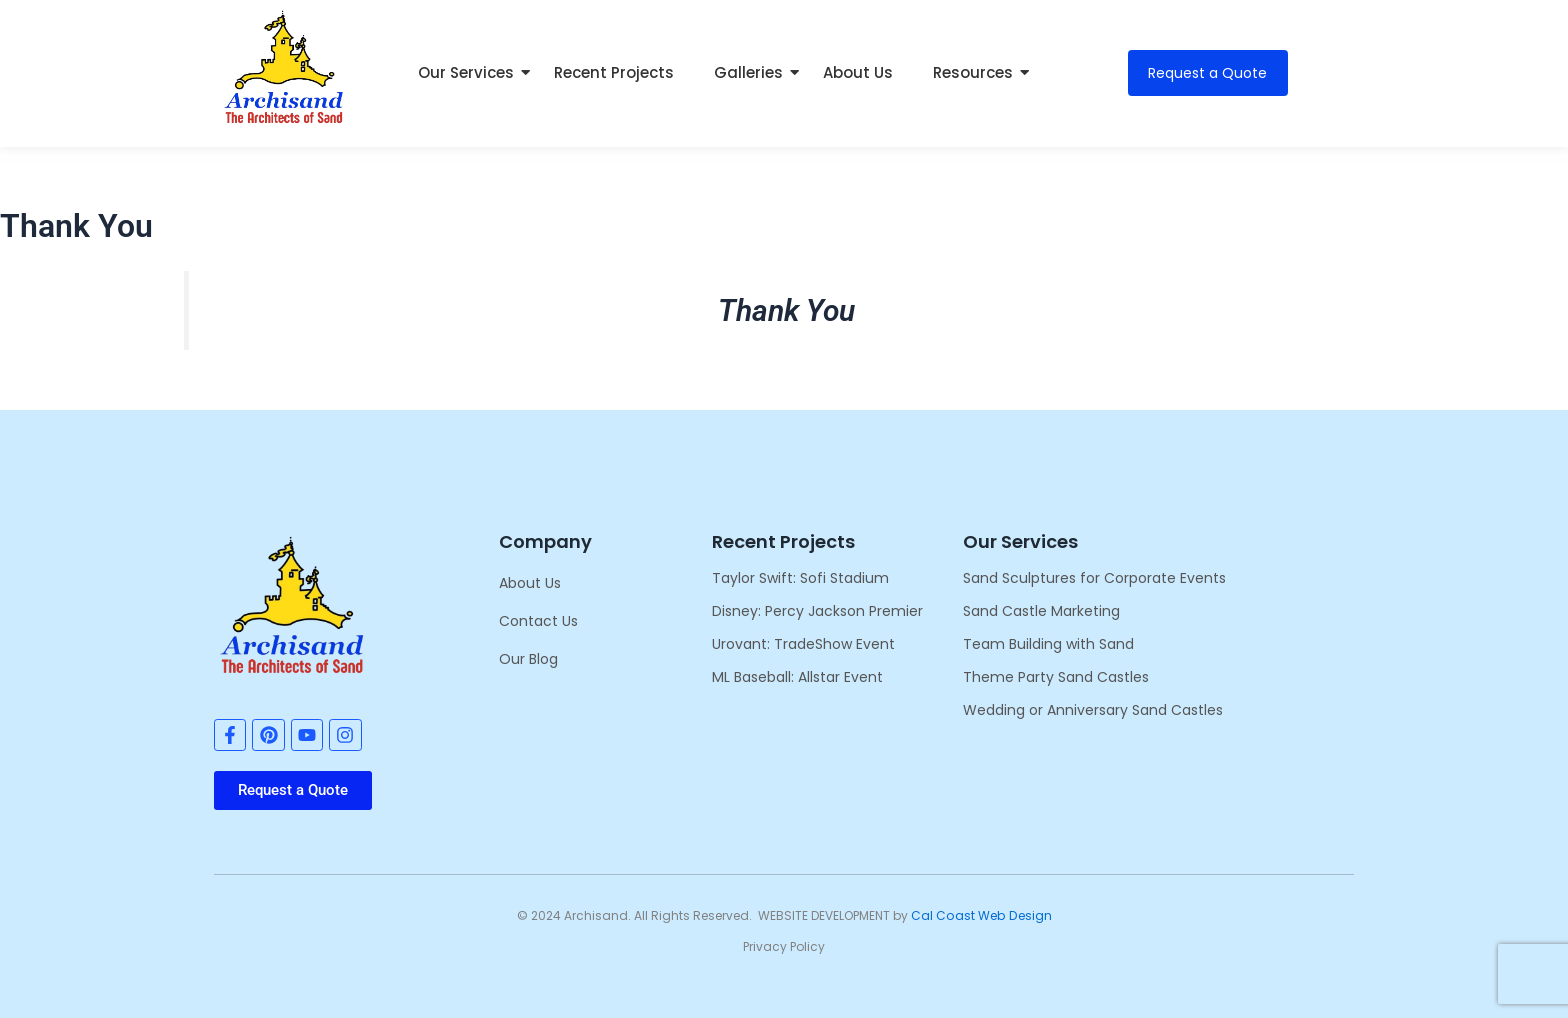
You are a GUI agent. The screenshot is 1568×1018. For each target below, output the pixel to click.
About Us (858, 72)
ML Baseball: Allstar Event (797, 677)
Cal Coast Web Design (981, 915)
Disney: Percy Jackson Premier (817, 611)
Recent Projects (614, 72)
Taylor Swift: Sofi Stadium (800, 578)
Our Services (471, 72)
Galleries (753, 72)
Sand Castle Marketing (1041, 611)
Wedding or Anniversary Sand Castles (1093, 710)
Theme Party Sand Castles (1056, 677)
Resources (978, 72)
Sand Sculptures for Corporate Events (1094, 578)
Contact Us (538, 621)
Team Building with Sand (1048, 644)
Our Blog (528, 659)
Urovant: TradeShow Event (803, 644)
